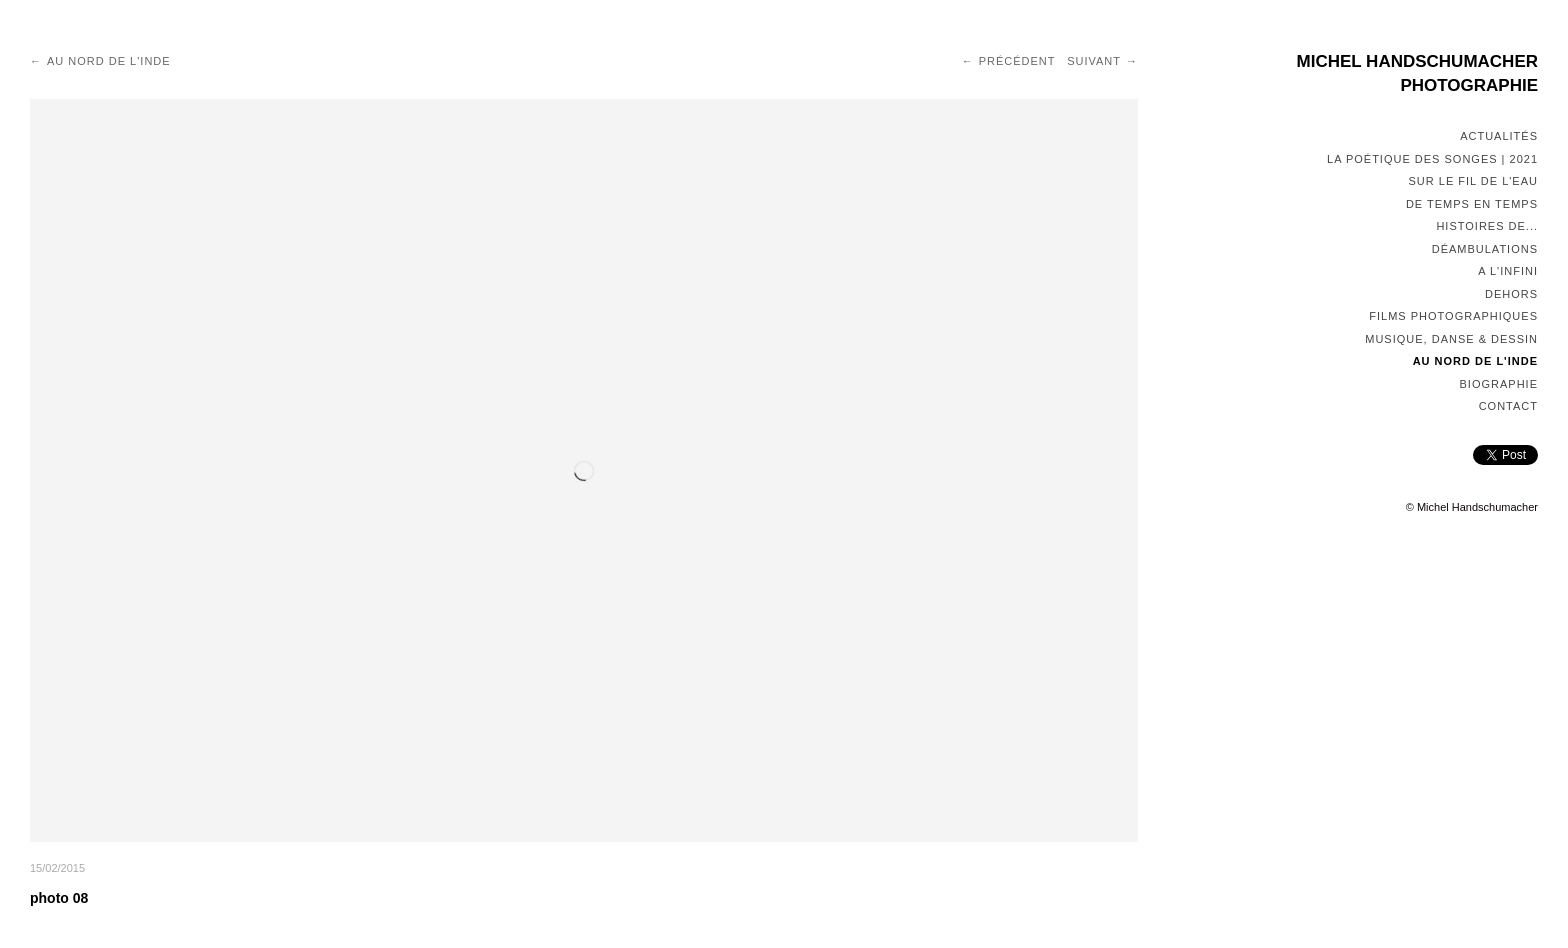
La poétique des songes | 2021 (1432, 159)
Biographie (1499, 384)
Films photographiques (1453, 316)
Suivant (1094, 61)
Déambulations (1485, 249)
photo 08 (59, 898)
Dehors (1511, 294)
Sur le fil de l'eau (1473, 181)
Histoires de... (1487, 226)
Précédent (1017, 61)
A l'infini (1508, 271)
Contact (1508, 406)
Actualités (1499, 136)
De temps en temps (1472, 204)
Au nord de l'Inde (1475, 361)
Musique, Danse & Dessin (1451, 339)
